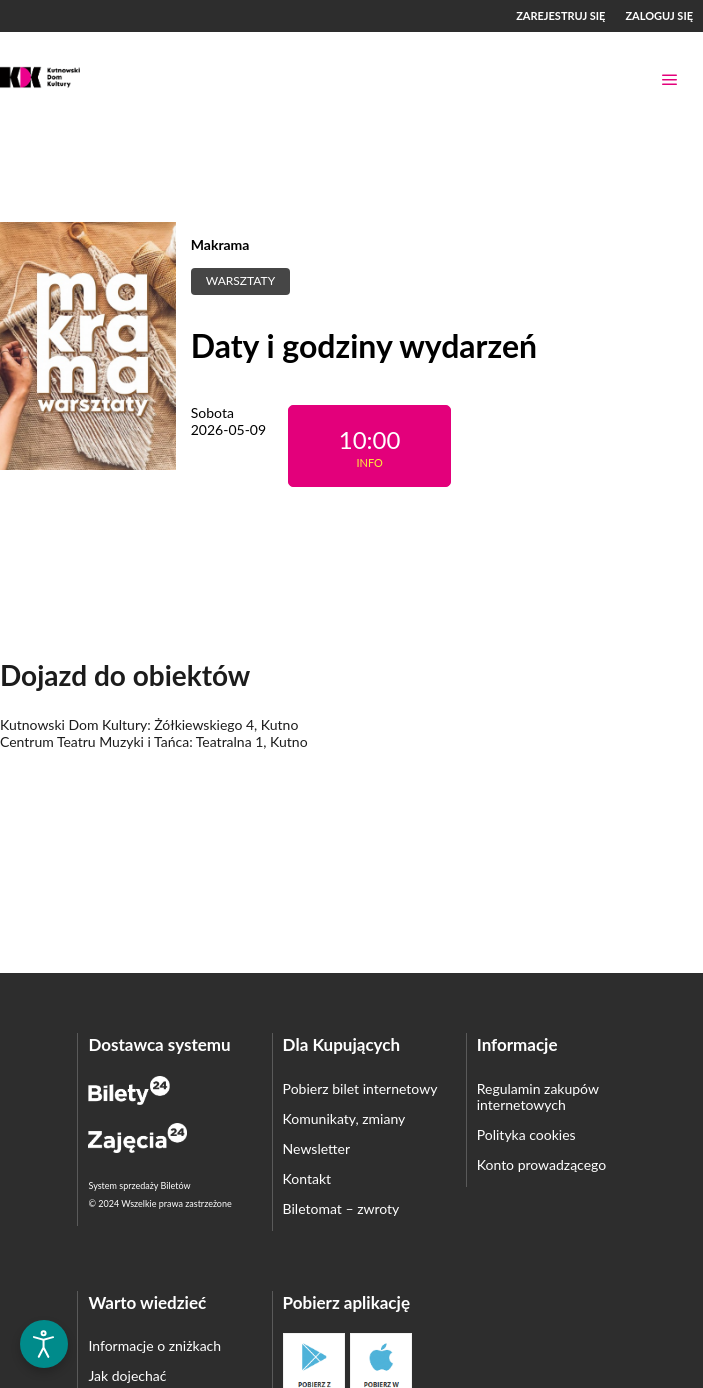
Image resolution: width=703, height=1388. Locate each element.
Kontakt (307, 1178)
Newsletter (316, 1148)
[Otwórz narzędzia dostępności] (44, 1344)
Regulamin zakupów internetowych (538, 1096)
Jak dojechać (127, 1375)
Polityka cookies (526, 1134)
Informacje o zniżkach (154, 1345)
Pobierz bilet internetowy (360, 1088)
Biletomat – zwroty (341, 1208)
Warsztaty (240, 280)
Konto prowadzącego (541, 1164)
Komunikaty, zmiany (344, 1118)
